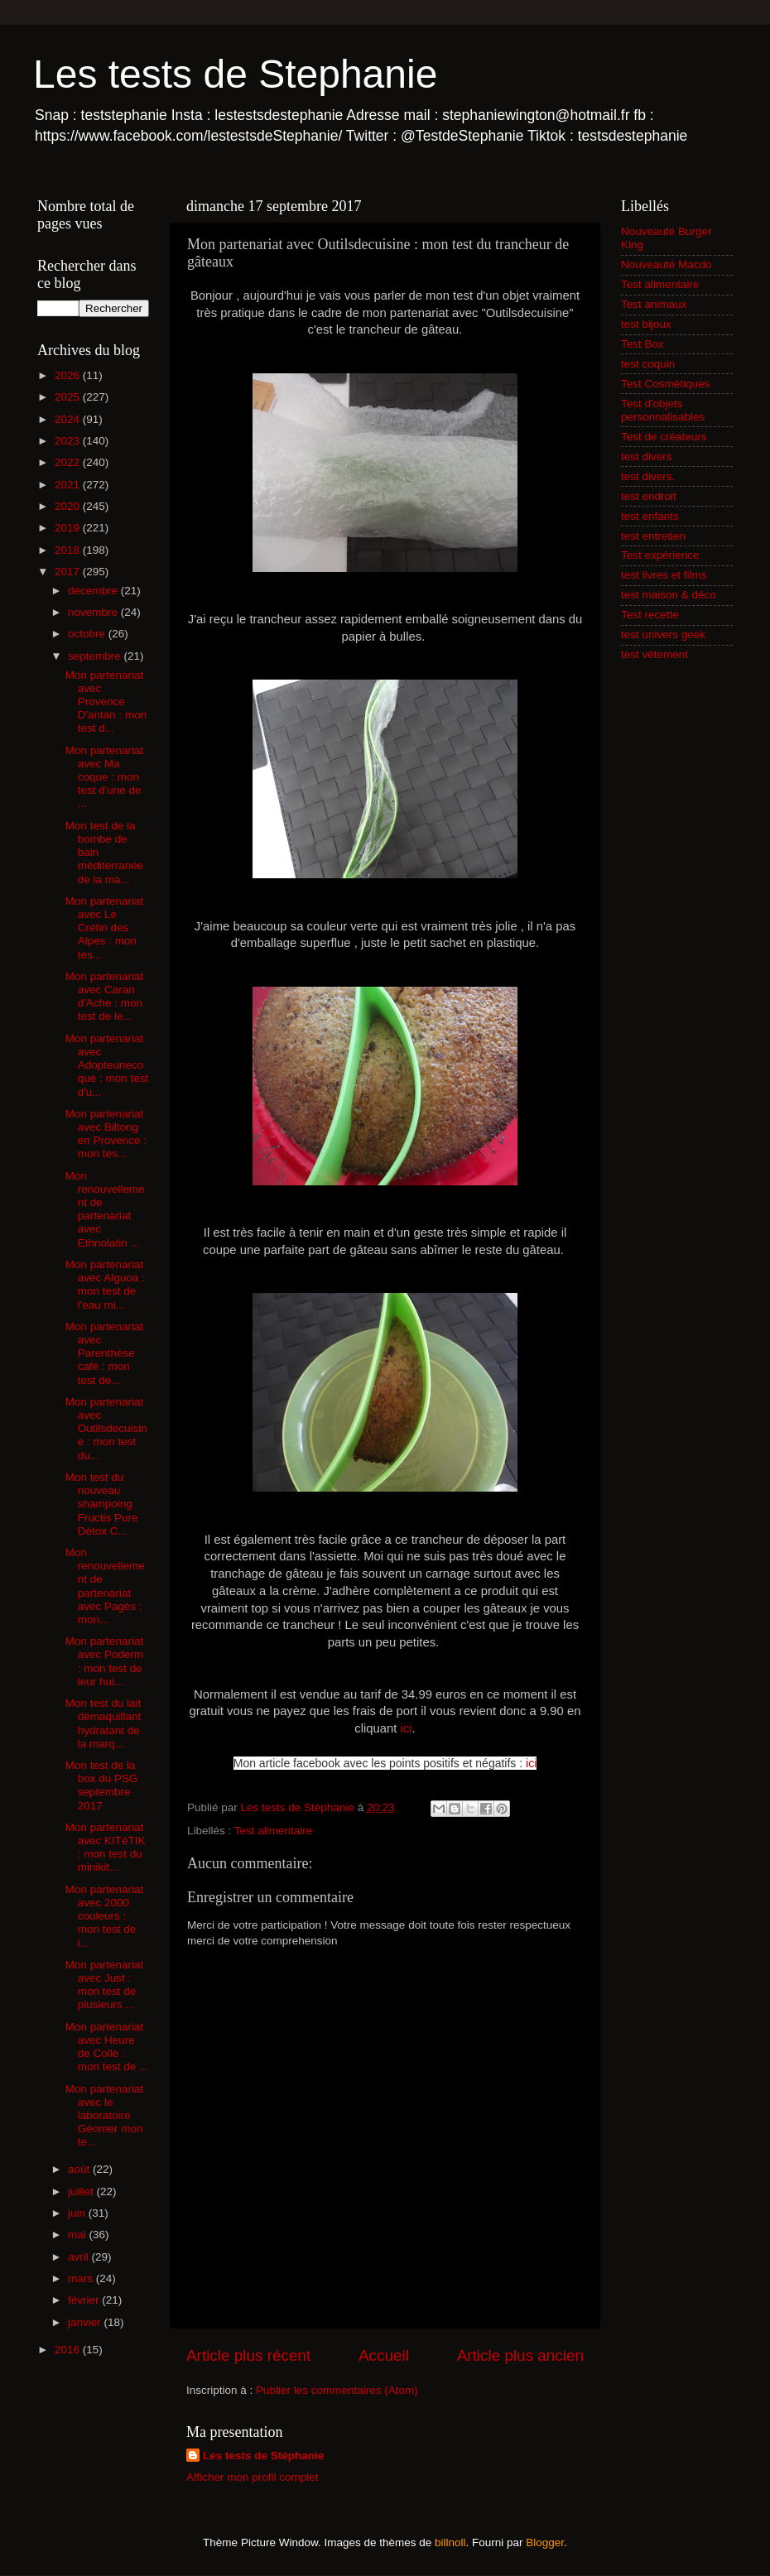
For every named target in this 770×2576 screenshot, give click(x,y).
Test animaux (654, 304)
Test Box (642, 344)
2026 (69, 375)
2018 (69, 550)
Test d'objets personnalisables (663, 410)
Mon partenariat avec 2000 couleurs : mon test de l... (104, 1916)
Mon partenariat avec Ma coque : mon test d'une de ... (104, 777)
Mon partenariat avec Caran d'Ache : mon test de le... (104, 996)
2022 (69, 462)
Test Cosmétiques (665, 383)
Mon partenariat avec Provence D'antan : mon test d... (106, 702)
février (85, 2300)
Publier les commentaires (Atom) (337, 2390)
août (80, 2169)
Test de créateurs (664, 436)
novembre (94, 612)
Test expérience (660, 555)
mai (78, 2234)
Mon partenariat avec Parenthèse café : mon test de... (104, 1353)
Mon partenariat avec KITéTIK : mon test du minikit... (105, 1847)
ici (406, 1728)
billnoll (450, 2542)
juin (78, 2213)
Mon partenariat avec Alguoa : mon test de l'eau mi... (105, 1284)
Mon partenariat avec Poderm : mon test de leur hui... (104, 1661)
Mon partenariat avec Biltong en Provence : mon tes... (106, 1134)
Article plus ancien (520, 2355)
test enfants (650, 516)
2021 (69, 484)
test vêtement (654, 654)
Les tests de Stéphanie (263, 2455)
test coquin (648, 364)
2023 (69, 441)
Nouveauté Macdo (666, 264)
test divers (646, 456)
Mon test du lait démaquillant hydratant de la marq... (103, 1723)
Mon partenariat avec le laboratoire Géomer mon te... (104, 2116)
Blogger (545, 2542)
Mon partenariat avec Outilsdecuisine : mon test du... (106, 1429)
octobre (88, 633)
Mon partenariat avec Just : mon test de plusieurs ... (104, 1984)
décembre (94, 590)
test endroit (648, 496)
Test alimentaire (273, 1830)
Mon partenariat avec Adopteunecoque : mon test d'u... (107, 1065)
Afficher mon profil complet (252, 2477)
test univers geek (663, 634)
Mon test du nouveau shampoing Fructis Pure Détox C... (101, 1504)
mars (82, 2278)
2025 (69, 397)
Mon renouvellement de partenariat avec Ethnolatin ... (105, 1209)
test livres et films (664, 575)
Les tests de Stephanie (235, 74)
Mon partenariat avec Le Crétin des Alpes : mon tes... (104, 928)
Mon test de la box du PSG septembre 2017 (101, 1785)
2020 (69, 506)
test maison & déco (668, 595)
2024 (69, 419)
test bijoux (646, 324)
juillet (82, 2191)
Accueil (384, 2355)
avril (80, 2257)
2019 (69, 527)
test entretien (653, 536)
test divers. (648, 476)
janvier (86, 2322)
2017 (69, 571)
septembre (96, 656)
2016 (69, 2349)
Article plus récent (248, 2355)
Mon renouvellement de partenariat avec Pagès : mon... (105, 1586)
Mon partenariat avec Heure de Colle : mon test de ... (107, 2047)
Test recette (650, 614)
